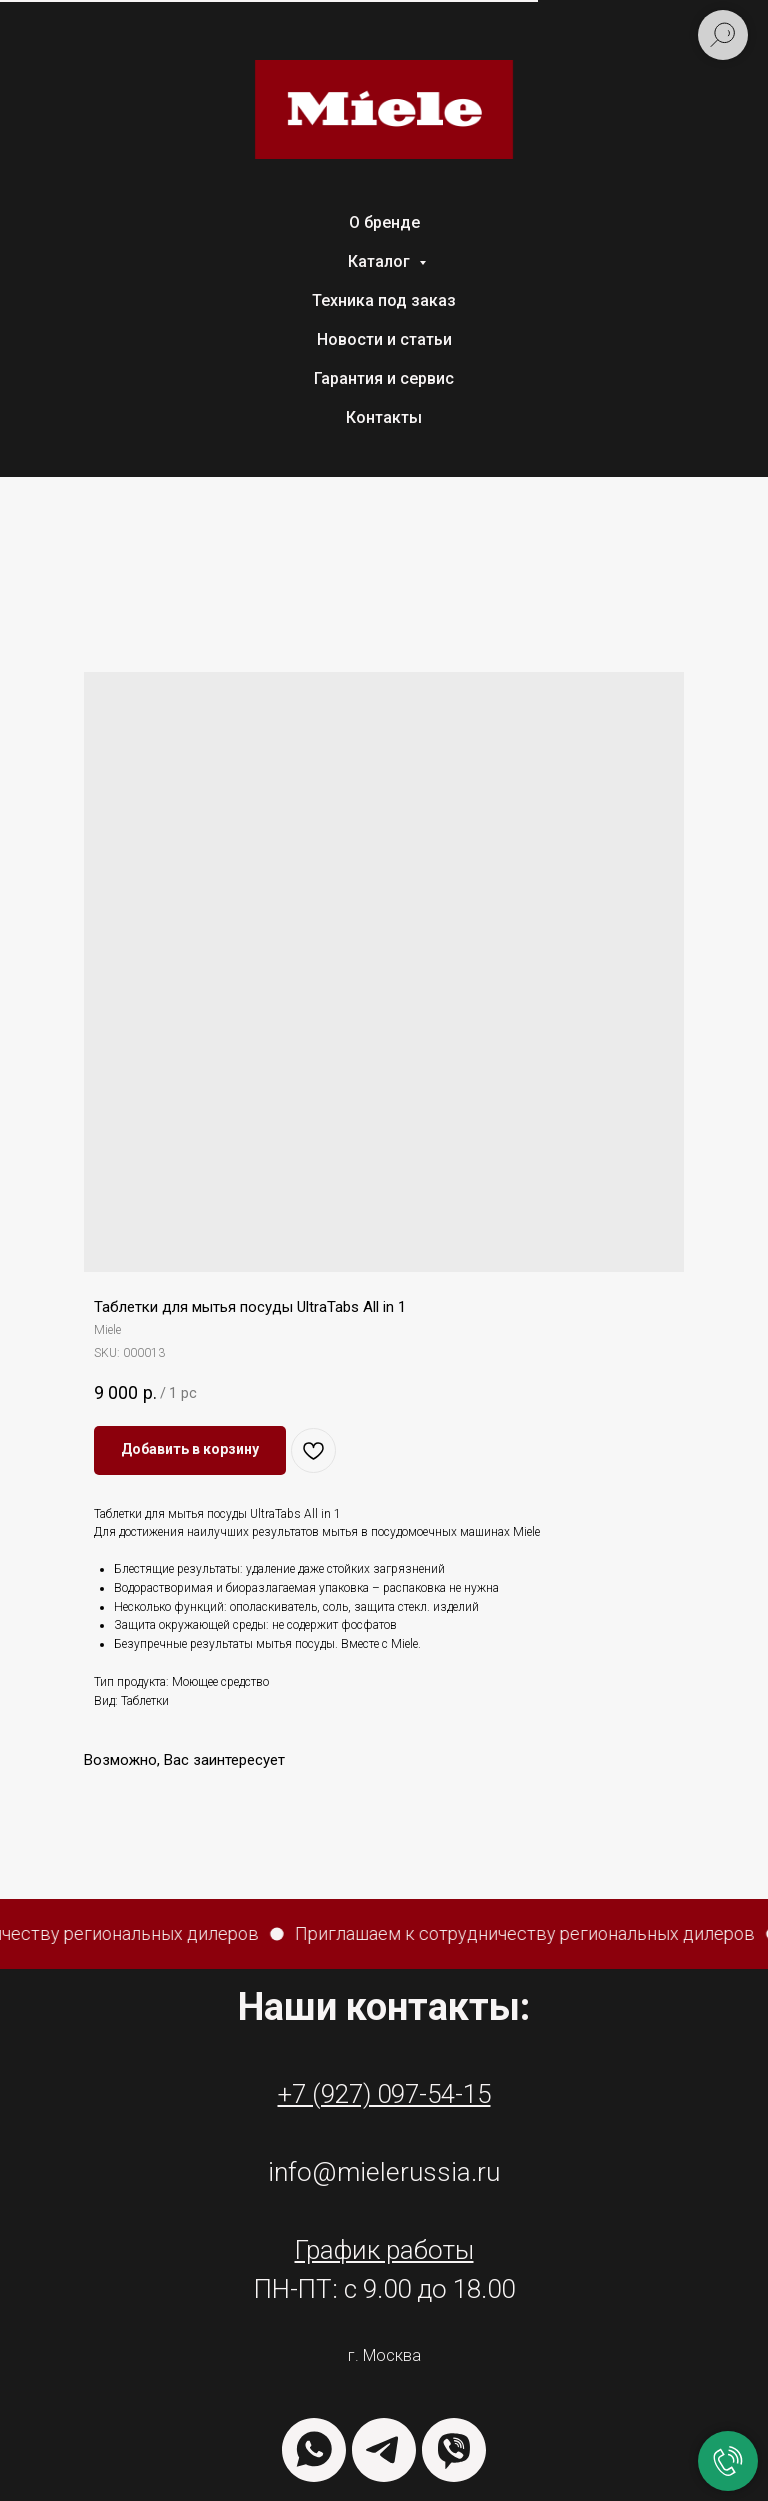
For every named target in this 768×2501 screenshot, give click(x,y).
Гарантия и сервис (384, 378)
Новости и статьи (384, 339)
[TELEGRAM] (384, 2450)
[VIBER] (454, 2450)
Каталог (381, 261)
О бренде (384, 222)
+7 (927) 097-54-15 (384, 2094)
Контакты (384, 417)
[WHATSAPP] (314, 2450)
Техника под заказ (384, 300)
